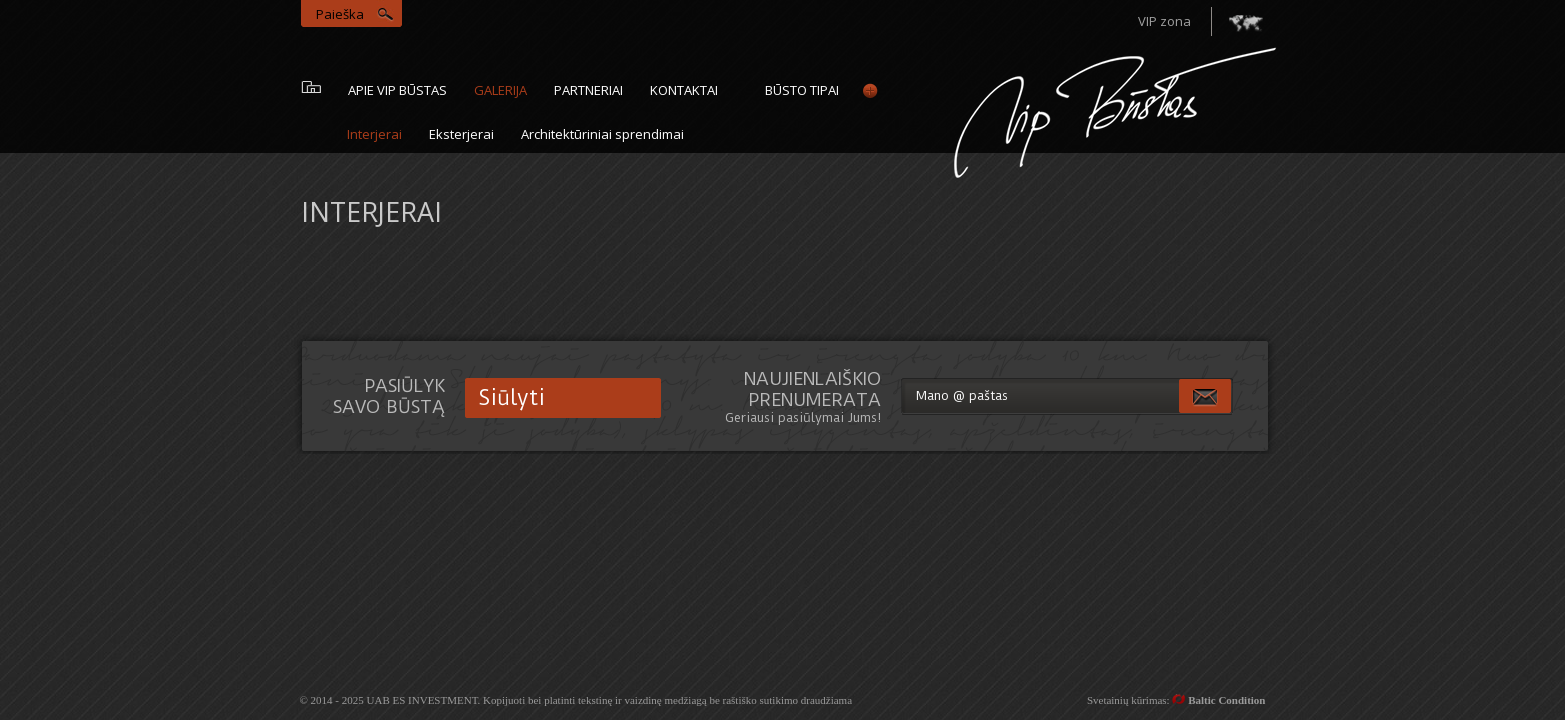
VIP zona (1164, 21)
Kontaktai (684, 90)
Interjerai (374, 134)
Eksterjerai (461, 134)
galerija (500, 90)
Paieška (340, 14)
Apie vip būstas (397, 90)
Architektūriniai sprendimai (602, 134)
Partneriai (588, 90)
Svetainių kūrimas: (1176, 700)
